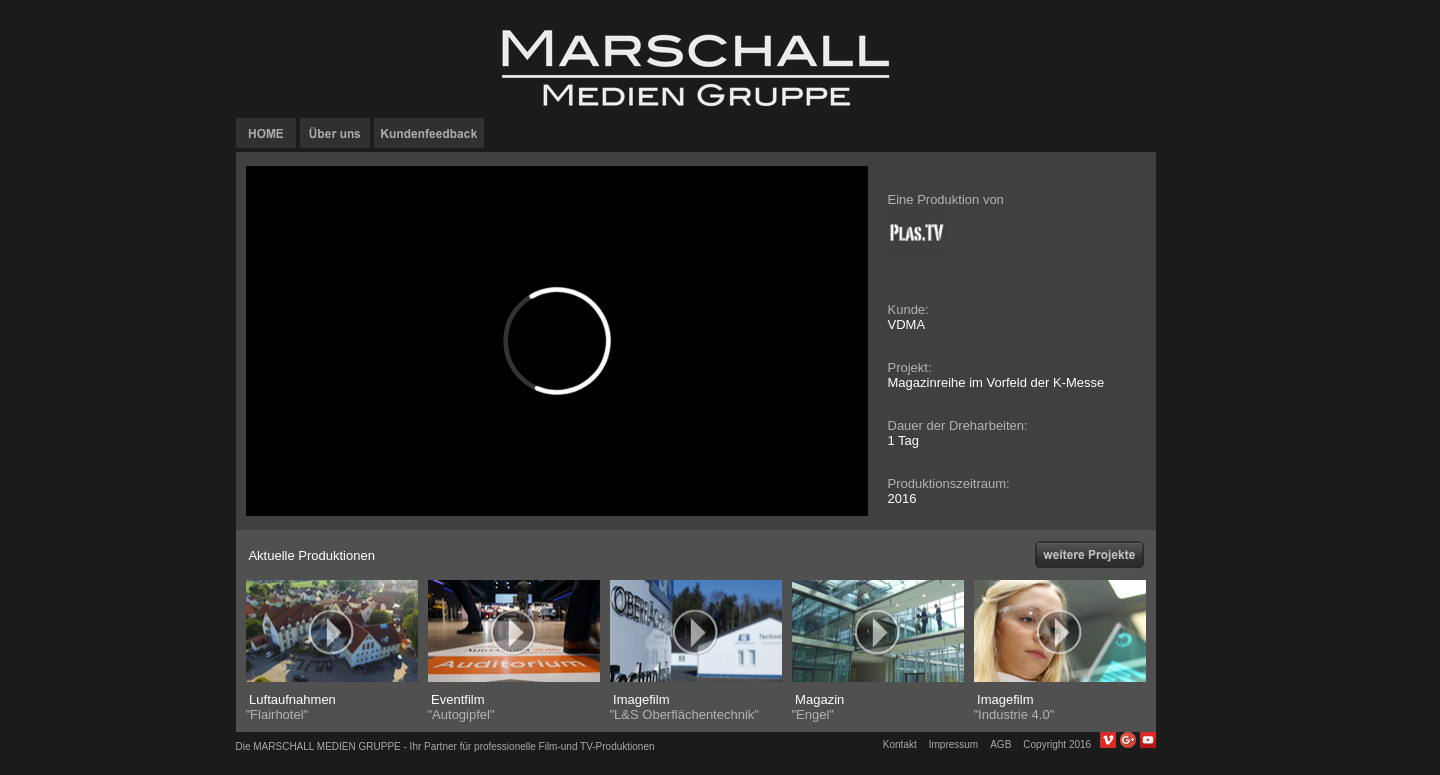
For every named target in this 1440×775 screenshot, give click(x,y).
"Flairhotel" (277, 714)
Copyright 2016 (1061, 744)
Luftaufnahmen (291, 699)
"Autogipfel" (461, 714)
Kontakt (900, 744)
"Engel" (813, 714)
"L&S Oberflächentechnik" (684, 714)
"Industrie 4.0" (1014, 714)
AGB (1000, 744)
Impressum (953, 744)
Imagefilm (640, 699)
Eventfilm (456, 699)
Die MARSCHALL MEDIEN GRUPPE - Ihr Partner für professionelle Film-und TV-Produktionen (445, 746)
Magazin (818, 699)
